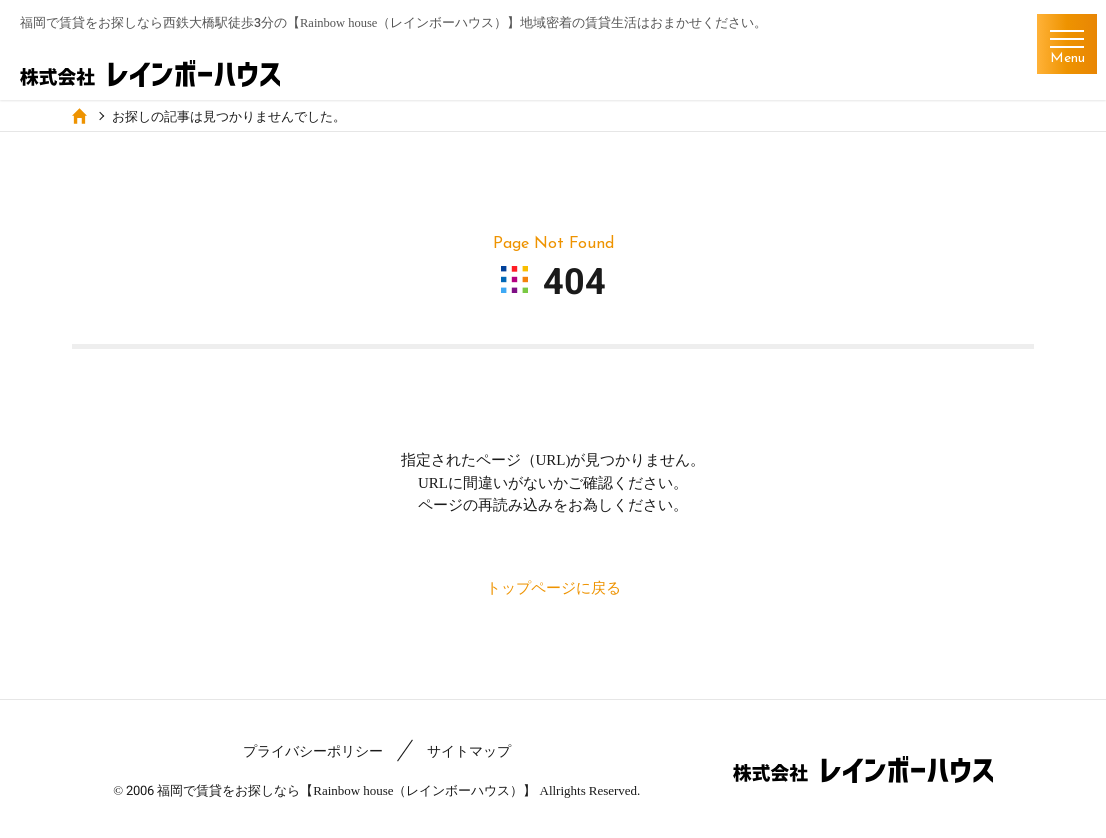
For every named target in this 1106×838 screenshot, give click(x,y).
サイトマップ (469, 751)
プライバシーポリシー (313, 751)
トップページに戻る (553, 587)
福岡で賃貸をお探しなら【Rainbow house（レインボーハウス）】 (346, 789)
